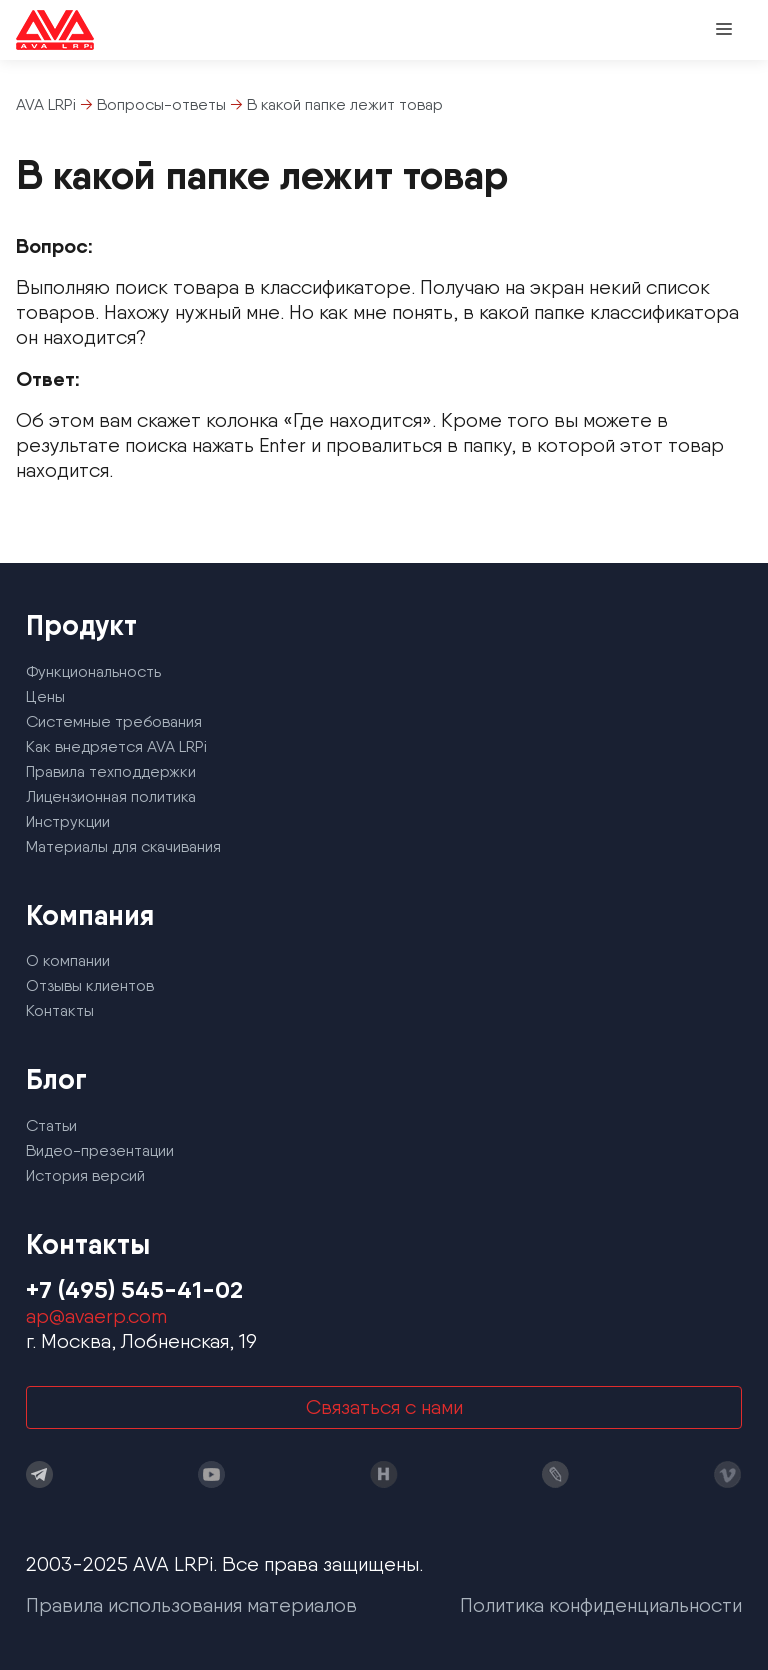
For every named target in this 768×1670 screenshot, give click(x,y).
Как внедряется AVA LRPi (116, 746)
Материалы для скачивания (123, 846)
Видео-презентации (100, 1150)
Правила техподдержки (111, 771)
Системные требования (114, 721)
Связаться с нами (384, 1407)
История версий (85, 1175)
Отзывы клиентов (90, 985)
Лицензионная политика (111, 796)
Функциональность (93, 671)
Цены (45, 696)
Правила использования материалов (191, 1605)
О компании (68, 960)
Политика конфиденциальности (601, 1605)
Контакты (60, 1010)
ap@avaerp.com (96, 1316)
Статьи (51, 1125)
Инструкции (68, 821)
